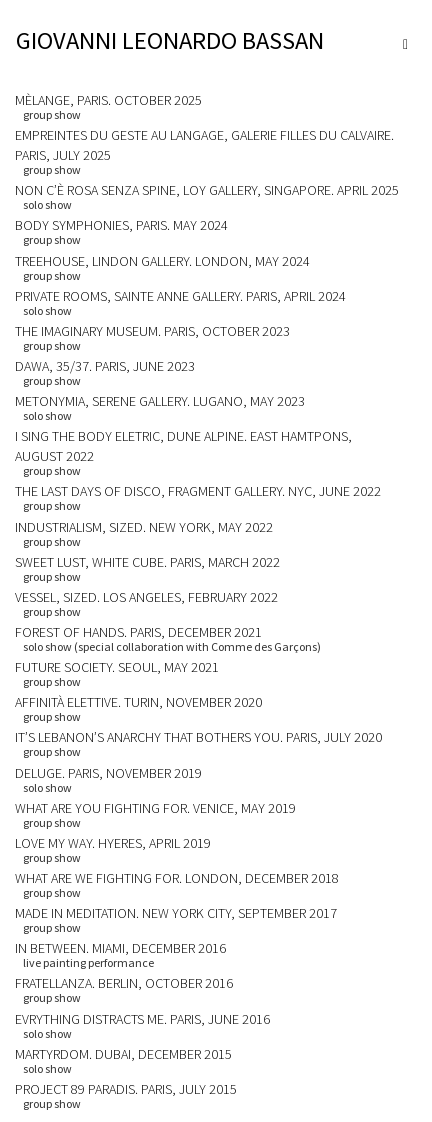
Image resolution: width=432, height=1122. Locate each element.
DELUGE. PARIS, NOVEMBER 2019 (108, 773)
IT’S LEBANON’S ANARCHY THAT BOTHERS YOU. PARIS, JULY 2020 (198, 737)
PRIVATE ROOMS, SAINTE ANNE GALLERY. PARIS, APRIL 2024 (180, 296)
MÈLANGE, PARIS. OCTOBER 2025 (108, 100)
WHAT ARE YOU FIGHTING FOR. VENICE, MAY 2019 (155, 808)
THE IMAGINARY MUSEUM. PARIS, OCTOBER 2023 (152, 331)
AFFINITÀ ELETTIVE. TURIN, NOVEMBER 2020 (138, 702)
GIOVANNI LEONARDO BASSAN (170, 40)
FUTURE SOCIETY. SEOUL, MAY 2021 (117, 667)
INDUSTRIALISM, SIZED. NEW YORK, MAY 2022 (144, 527)
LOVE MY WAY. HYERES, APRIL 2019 (113, 843)
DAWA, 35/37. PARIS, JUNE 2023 (105, 366)
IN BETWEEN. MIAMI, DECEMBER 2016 (120, 948)
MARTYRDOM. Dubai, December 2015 (123, 1054)
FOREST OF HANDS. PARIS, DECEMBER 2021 (138, 632)
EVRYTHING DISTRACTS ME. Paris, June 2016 (142, 1019)
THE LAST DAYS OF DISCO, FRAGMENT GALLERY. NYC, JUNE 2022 (198, 491)
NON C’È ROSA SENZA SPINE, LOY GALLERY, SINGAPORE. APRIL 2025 (207, 190)
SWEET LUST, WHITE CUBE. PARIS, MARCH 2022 (147, 562)
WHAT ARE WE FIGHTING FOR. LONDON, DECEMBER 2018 (177, 878)
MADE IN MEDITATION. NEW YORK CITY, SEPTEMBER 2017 (176, 913)
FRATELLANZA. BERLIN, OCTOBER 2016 (124, 983)
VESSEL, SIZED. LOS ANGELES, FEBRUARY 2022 (146, 597)
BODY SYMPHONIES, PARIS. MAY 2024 (121, 225)
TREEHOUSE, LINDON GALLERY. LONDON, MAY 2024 (162, 261)
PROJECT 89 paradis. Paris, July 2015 (126, 1089)
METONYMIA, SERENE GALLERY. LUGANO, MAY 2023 (160, 401)
